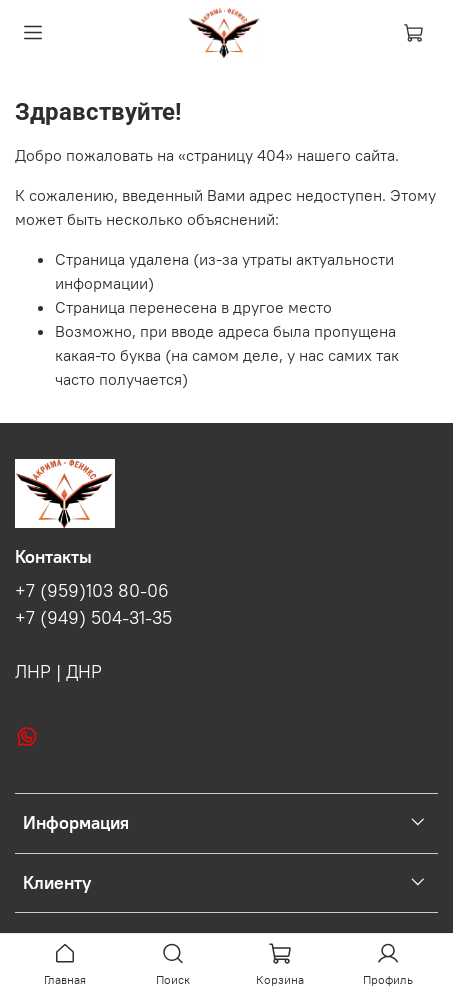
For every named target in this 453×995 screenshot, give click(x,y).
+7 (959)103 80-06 (92, 591)
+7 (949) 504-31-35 (93, 618)
